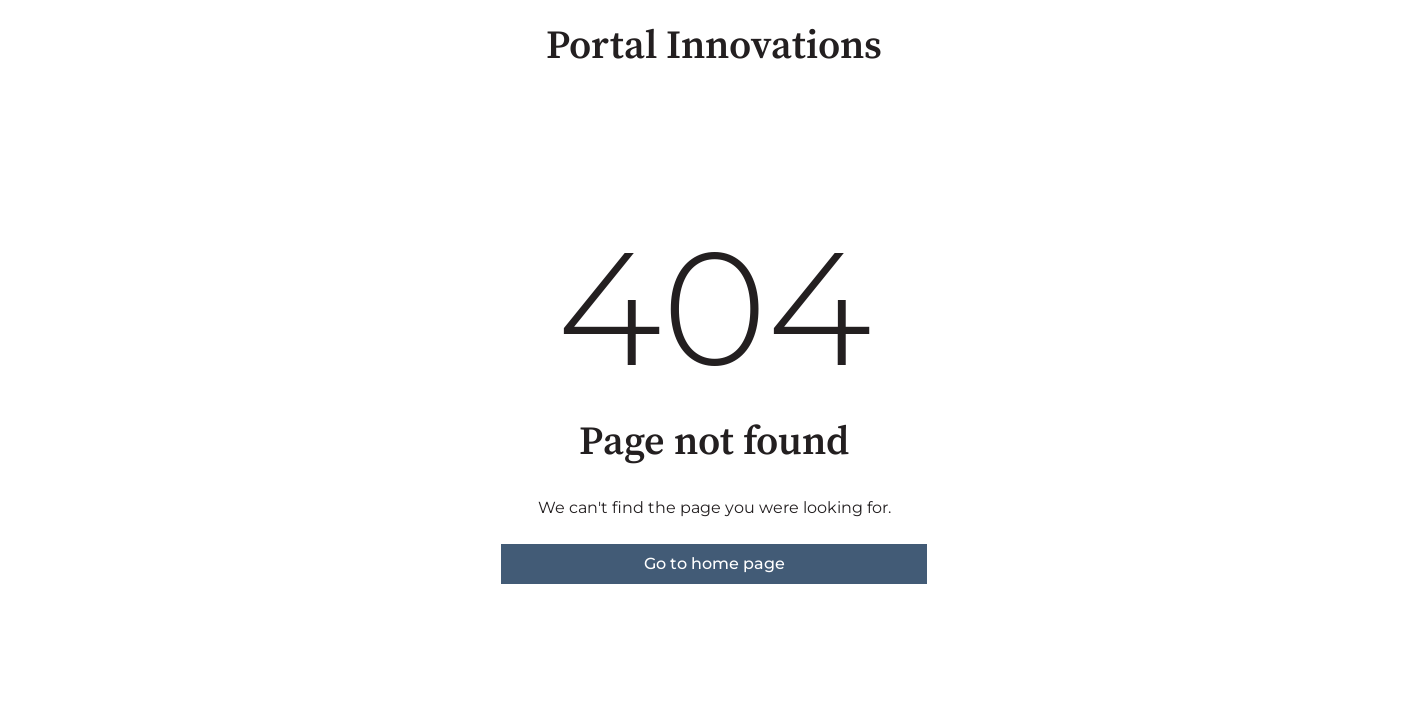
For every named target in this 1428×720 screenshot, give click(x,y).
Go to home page (714, 563)
